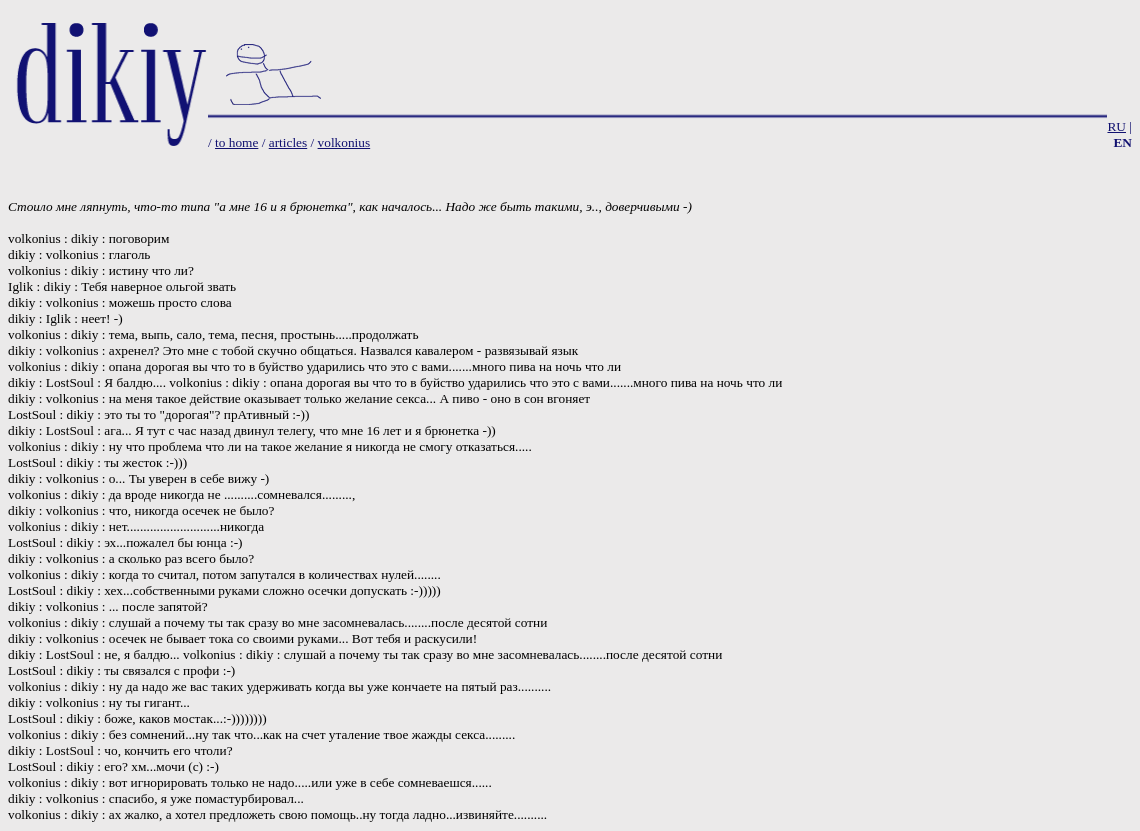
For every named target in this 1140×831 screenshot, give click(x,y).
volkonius (344, 142)
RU (1116, 126)
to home (236, 142)
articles (288, 142)
